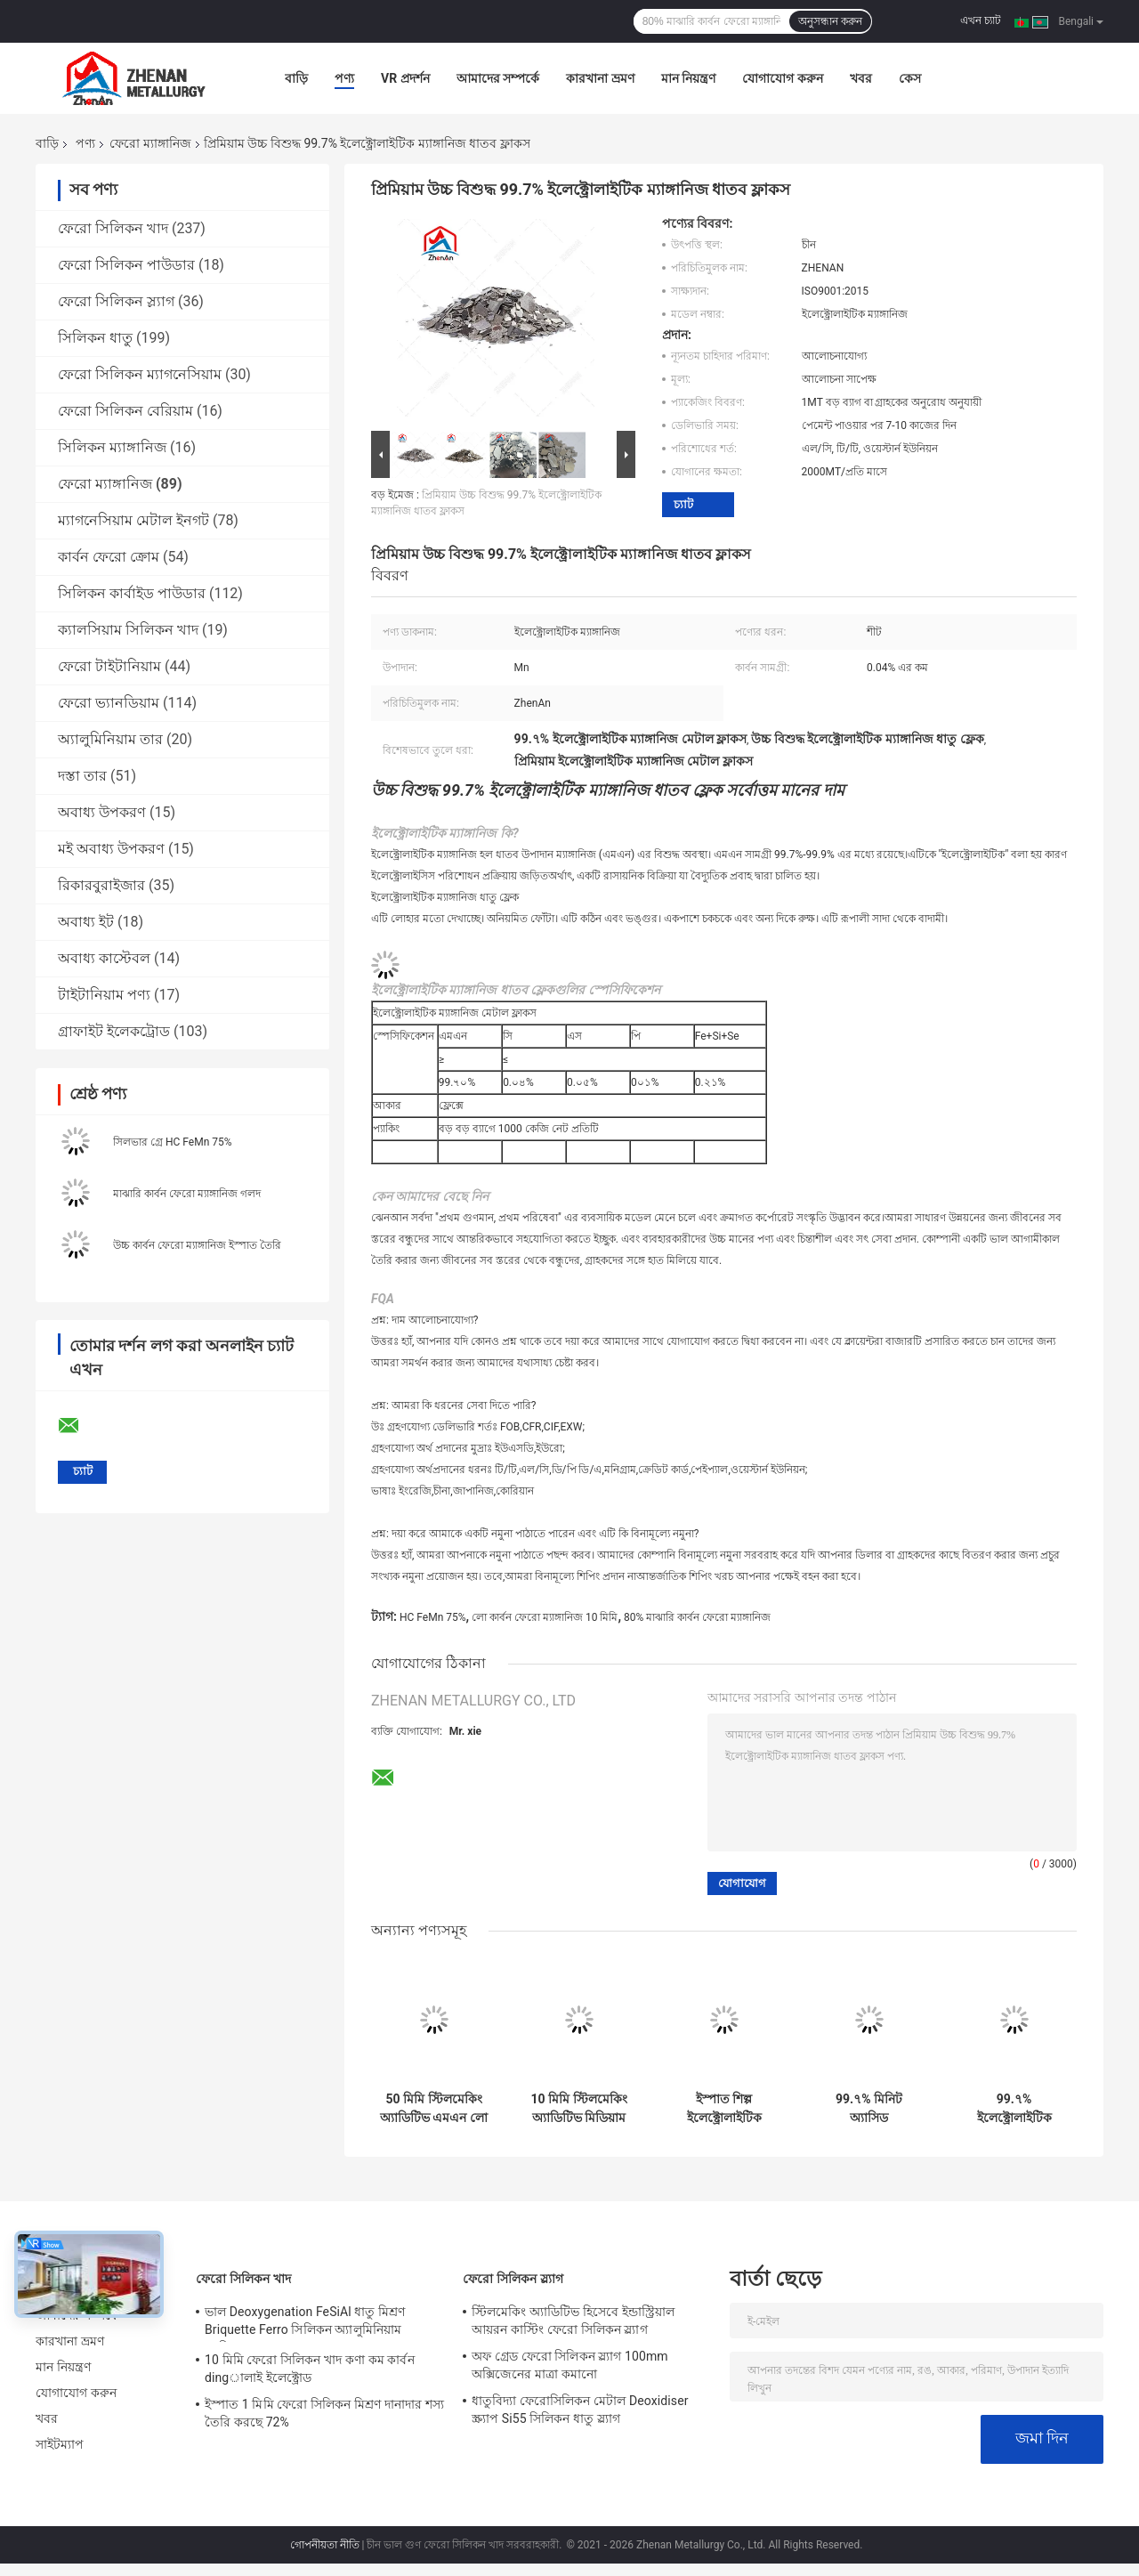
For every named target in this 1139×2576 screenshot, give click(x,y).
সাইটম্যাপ (60, 2444)
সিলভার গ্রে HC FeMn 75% (172, 1142)
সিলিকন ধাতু (95, 337)
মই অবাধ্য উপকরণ (111, 848)
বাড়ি (296, 78)
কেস (910, 78)
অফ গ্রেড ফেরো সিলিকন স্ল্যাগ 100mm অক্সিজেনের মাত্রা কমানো (570, 2365)
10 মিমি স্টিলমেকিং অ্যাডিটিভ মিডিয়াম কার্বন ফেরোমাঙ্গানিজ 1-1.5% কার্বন (579, 2109)
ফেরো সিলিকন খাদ (113, 228)
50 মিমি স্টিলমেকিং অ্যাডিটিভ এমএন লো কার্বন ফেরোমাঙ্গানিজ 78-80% (434, 2109)
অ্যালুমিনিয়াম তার (110, 739)
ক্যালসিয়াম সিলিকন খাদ (128, 629)
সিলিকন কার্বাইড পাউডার (132, 593)
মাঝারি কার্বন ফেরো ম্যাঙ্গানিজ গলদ (187, 1193)
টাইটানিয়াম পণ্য (104, 994)
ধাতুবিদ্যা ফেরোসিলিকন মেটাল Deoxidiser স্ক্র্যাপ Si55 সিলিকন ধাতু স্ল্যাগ (580, 2410)
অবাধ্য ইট (86, 921)
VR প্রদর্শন (405, 78)
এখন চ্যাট (980, 20)
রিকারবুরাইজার (101, 885)
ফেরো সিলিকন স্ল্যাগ (116, 301)
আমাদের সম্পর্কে (497, 78)
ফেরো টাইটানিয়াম (109, 666)
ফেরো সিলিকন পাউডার (126, 264)
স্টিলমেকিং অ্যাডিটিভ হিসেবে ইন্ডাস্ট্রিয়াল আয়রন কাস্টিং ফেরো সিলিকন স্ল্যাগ (573, 2321)
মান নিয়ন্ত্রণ (688, 78)
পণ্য (344, 78)
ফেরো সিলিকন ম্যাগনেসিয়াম (140, 374)
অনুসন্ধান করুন (830, 21)
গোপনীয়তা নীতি (324, 2545)
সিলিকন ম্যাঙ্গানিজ (112, 447)
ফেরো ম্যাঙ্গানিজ (149, 143)
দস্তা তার (82, 775)
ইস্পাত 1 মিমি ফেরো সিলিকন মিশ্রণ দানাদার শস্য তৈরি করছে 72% (324, 2413)
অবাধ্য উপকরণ (102, 812)
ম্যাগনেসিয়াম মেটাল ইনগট (133, 520)
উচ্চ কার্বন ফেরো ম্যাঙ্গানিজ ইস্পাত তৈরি (197, 1245)
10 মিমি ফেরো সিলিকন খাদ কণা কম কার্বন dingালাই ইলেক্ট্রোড (310, 2369)
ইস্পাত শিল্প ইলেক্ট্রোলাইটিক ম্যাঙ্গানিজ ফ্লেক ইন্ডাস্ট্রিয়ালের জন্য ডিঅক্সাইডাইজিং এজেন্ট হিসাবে (724, 2109)
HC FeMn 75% (433, 1617)
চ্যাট (683, 504)
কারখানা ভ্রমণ (600, 78)
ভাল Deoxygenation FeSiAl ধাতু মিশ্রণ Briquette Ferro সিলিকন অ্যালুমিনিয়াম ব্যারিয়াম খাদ (305, 2323)
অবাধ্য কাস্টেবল (104, 958)
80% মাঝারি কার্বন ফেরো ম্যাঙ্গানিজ (697, 1617)
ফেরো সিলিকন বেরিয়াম (125, 410)
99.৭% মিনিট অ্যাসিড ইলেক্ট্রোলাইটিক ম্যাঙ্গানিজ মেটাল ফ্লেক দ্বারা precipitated (869, 2109)
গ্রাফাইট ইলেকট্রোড (114, 1031)
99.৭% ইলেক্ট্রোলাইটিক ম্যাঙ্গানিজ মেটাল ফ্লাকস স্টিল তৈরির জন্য (1014, 2109)
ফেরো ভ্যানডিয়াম (108, 702)
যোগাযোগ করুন (782, 78)
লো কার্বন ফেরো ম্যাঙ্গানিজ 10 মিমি (545, 1617)
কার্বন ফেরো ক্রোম (108, 556)
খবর (861, 78)
